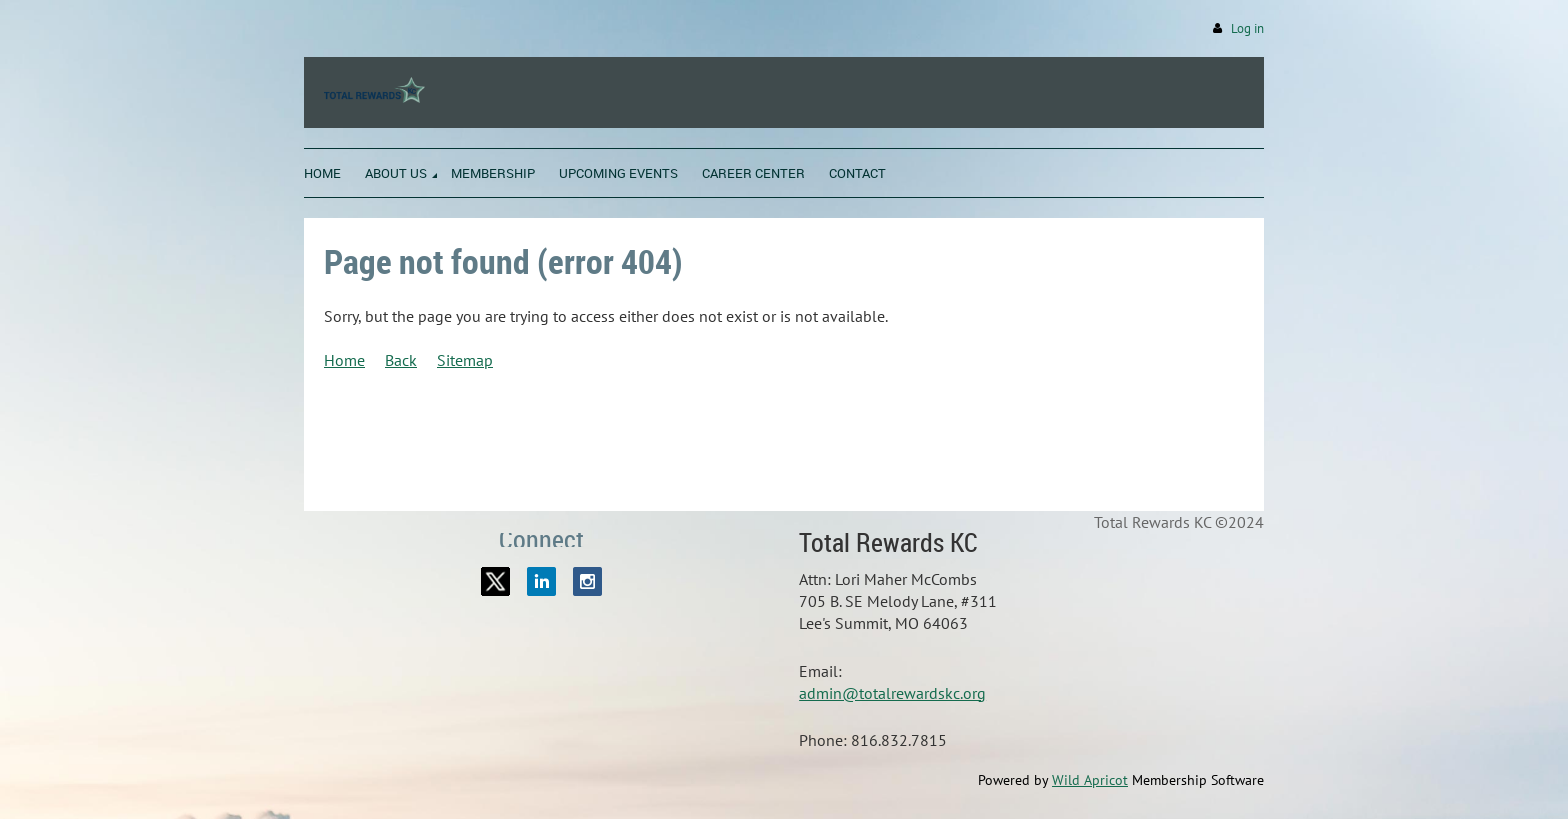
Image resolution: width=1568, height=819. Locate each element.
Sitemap (465, 360)
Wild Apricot (1090, 780)
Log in (1247, 28)
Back (401, 360)
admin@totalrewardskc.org (892, 693)
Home (344, 360)
